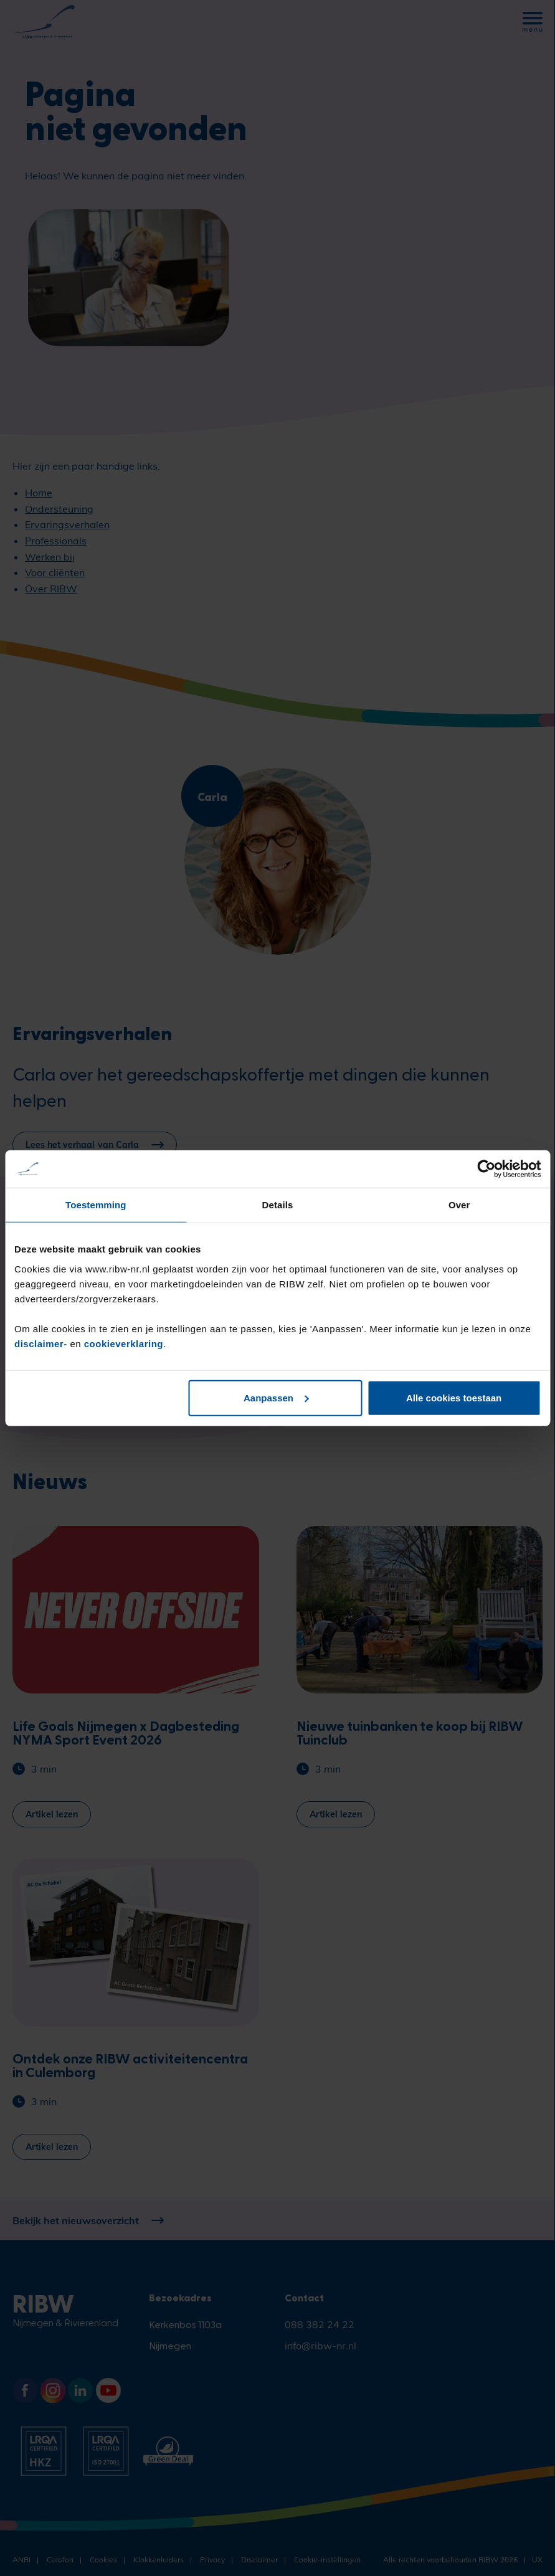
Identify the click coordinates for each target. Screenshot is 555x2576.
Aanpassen (276, 1397)
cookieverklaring (123, 1343)
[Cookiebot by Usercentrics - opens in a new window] (486, 1169)
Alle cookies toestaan (453, 1397)
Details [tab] (277, 1205)
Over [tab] (459, 1205)
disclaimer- (42, 1343)
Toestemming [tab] (95, 1205)
